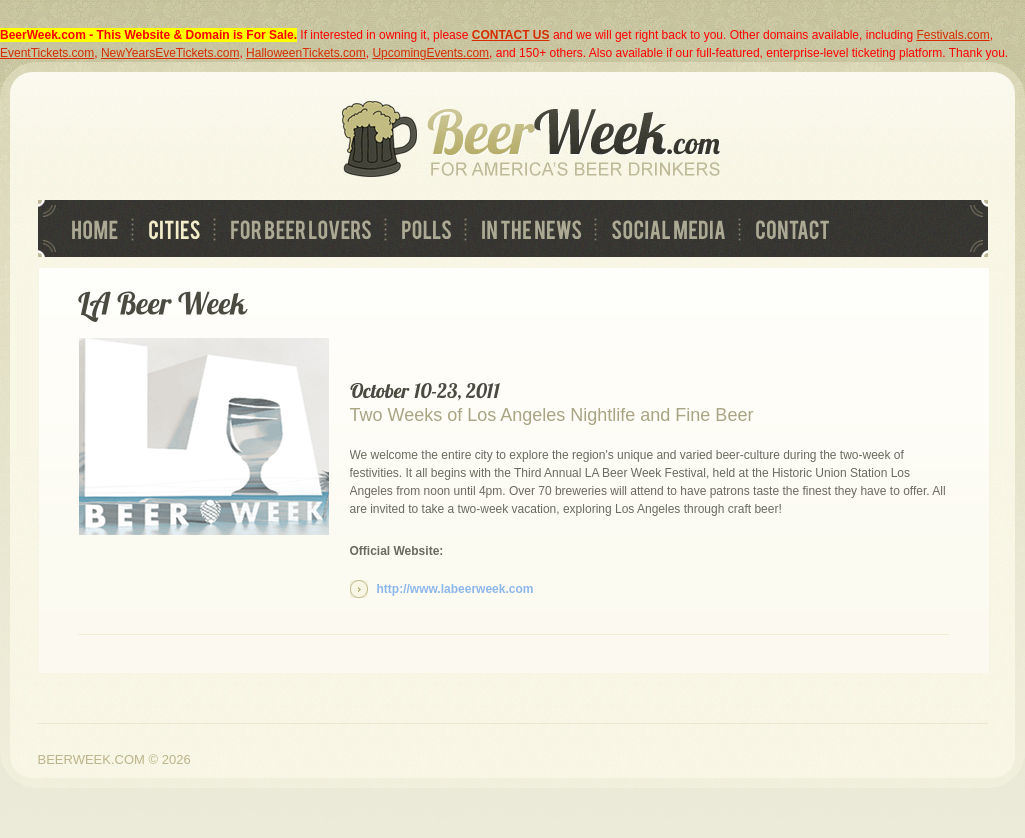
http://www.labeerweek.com (455, 589)
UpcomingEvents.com (430, 53)
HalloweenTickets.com (306, 53)
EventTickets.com (47, 53)
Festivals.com (952, 35)
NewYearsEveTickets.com (170, 53)
